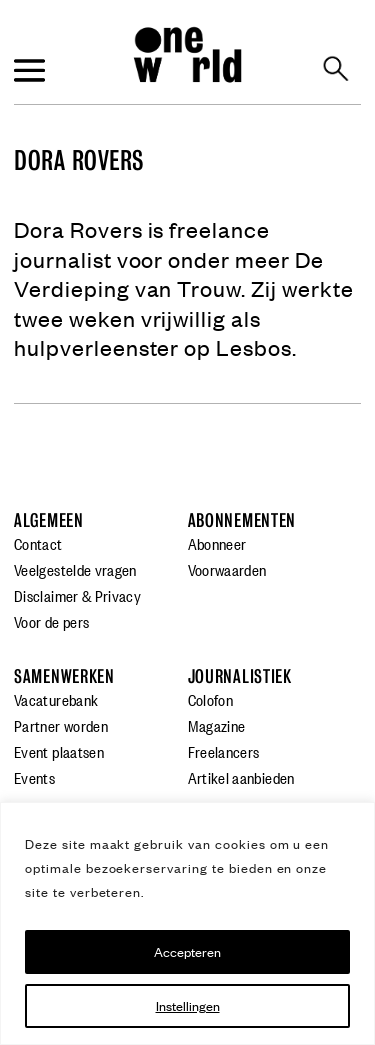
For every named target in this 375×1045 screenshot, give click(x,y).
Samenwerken (64, 676)
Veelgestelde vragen (75, 569)
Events (34, 777)
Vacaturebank (56, 699)
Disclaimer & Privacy (77, 595)
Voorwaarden (227, 569)
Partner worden (61, 725)
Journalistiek (240, 676)
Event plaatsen (59, 751)
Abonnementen (242, 520)
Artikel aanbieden (241, 777)
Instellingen (188, 1005)
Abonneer (217, 543)
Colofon (211, 699)
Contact (38, 543)
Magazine (217, 725)
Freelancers (224, 751)
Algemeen (49, 520)
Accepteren (187, 951)
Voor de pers (51, 621)
